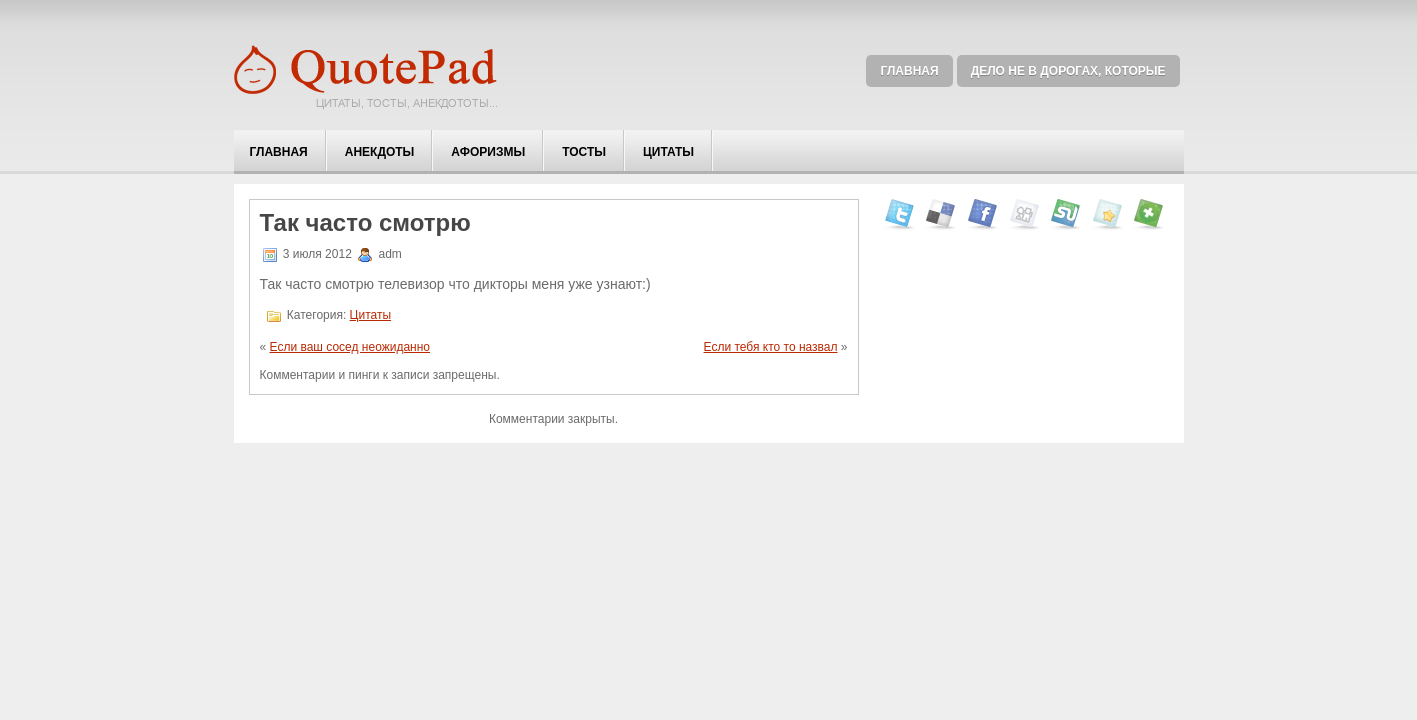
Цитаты (668, 152)
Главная (909, 71)
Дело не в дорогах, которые (1068, 71)
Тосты (584, 152)
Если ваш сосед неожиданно (350, 347)
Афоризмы (488, 152)
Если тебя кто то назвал (771, 347)
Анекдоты (380, 152)
